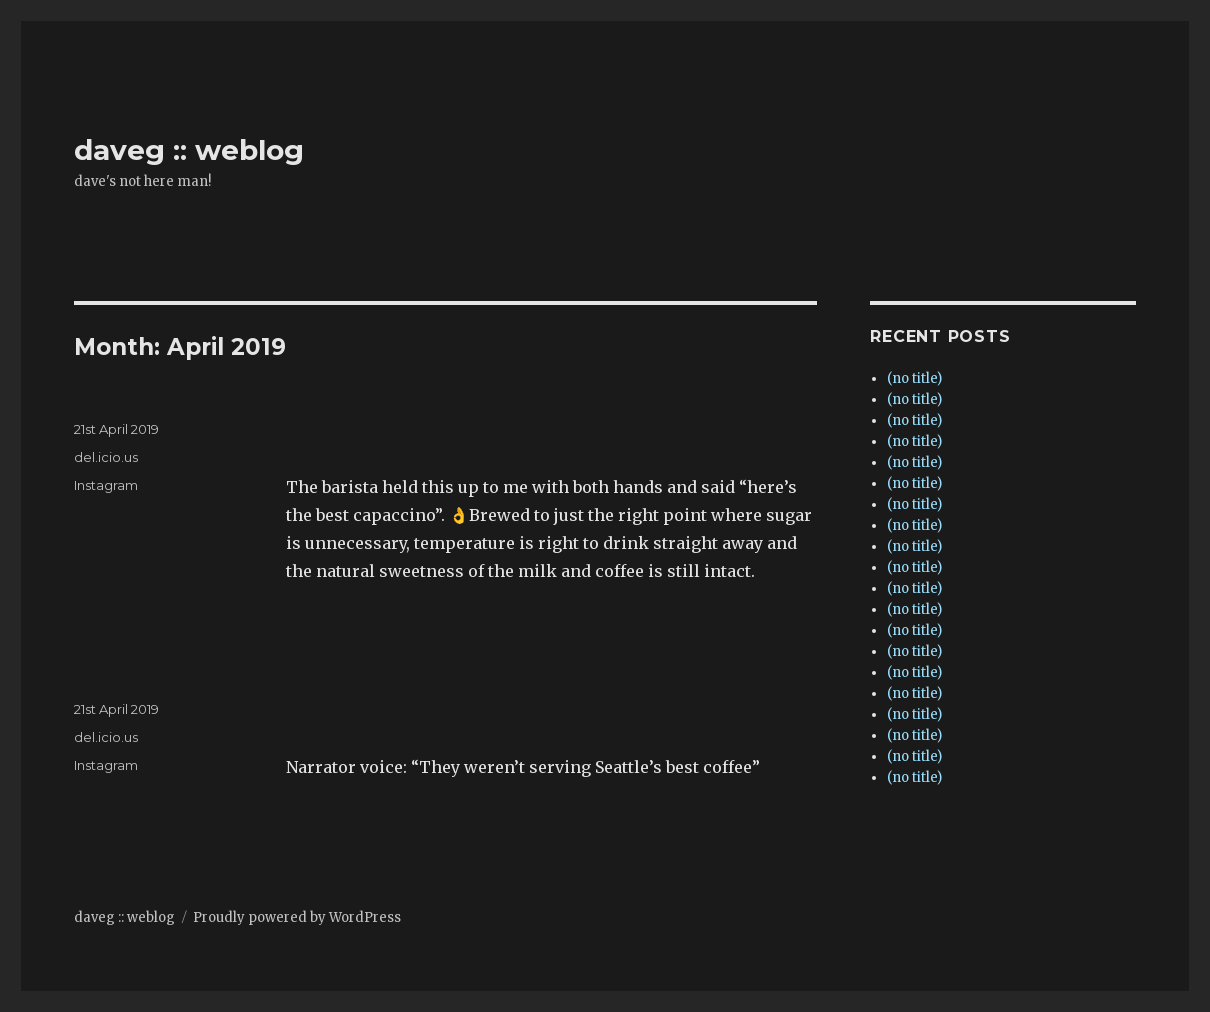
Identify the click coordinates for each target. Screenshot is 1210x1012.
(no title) (914, 378)
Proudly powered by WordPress (297, 917)
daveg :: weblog (189, 150)
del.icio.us (106, 457)
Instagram (106, 485)
